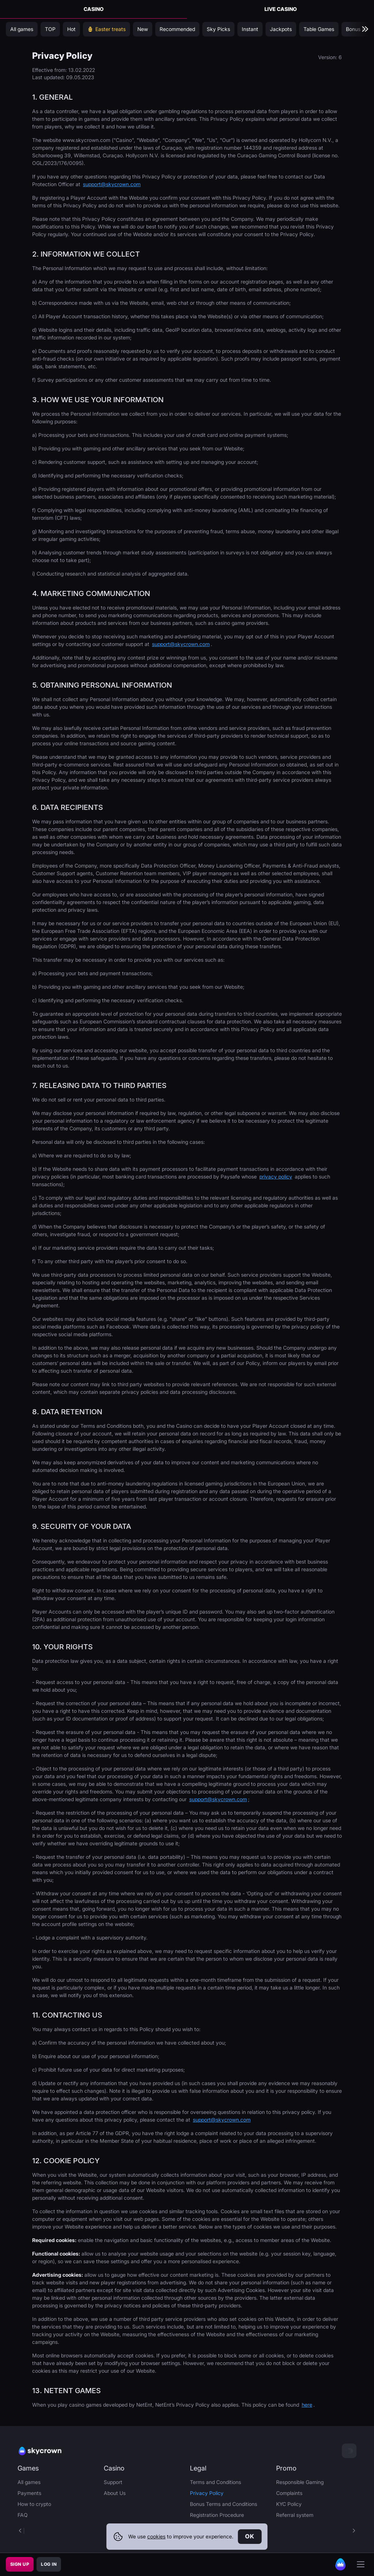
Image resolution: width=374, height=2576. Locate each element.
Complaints (289, 2493)
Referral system (294, 2515)
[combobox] (349, 2451)
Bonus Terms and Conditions (223, 2504)
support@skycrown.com (112, 184)
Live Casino (280, 9)
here (307, 2405)
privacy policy (275, 1176)
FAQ (23, 2515)
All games (29, 2482)
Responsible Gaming (300, 2482)
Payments (29, 2493)
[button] (353, 2530)
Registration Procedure (217, 2515)
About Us (115, 2493)
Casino (94, 9)
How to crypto (34, 2504)
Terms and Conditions (215, 2482)
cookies (156, 2536)
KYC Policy (289, 2504)
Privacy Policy (207, 2493)
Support (113, 2482)
